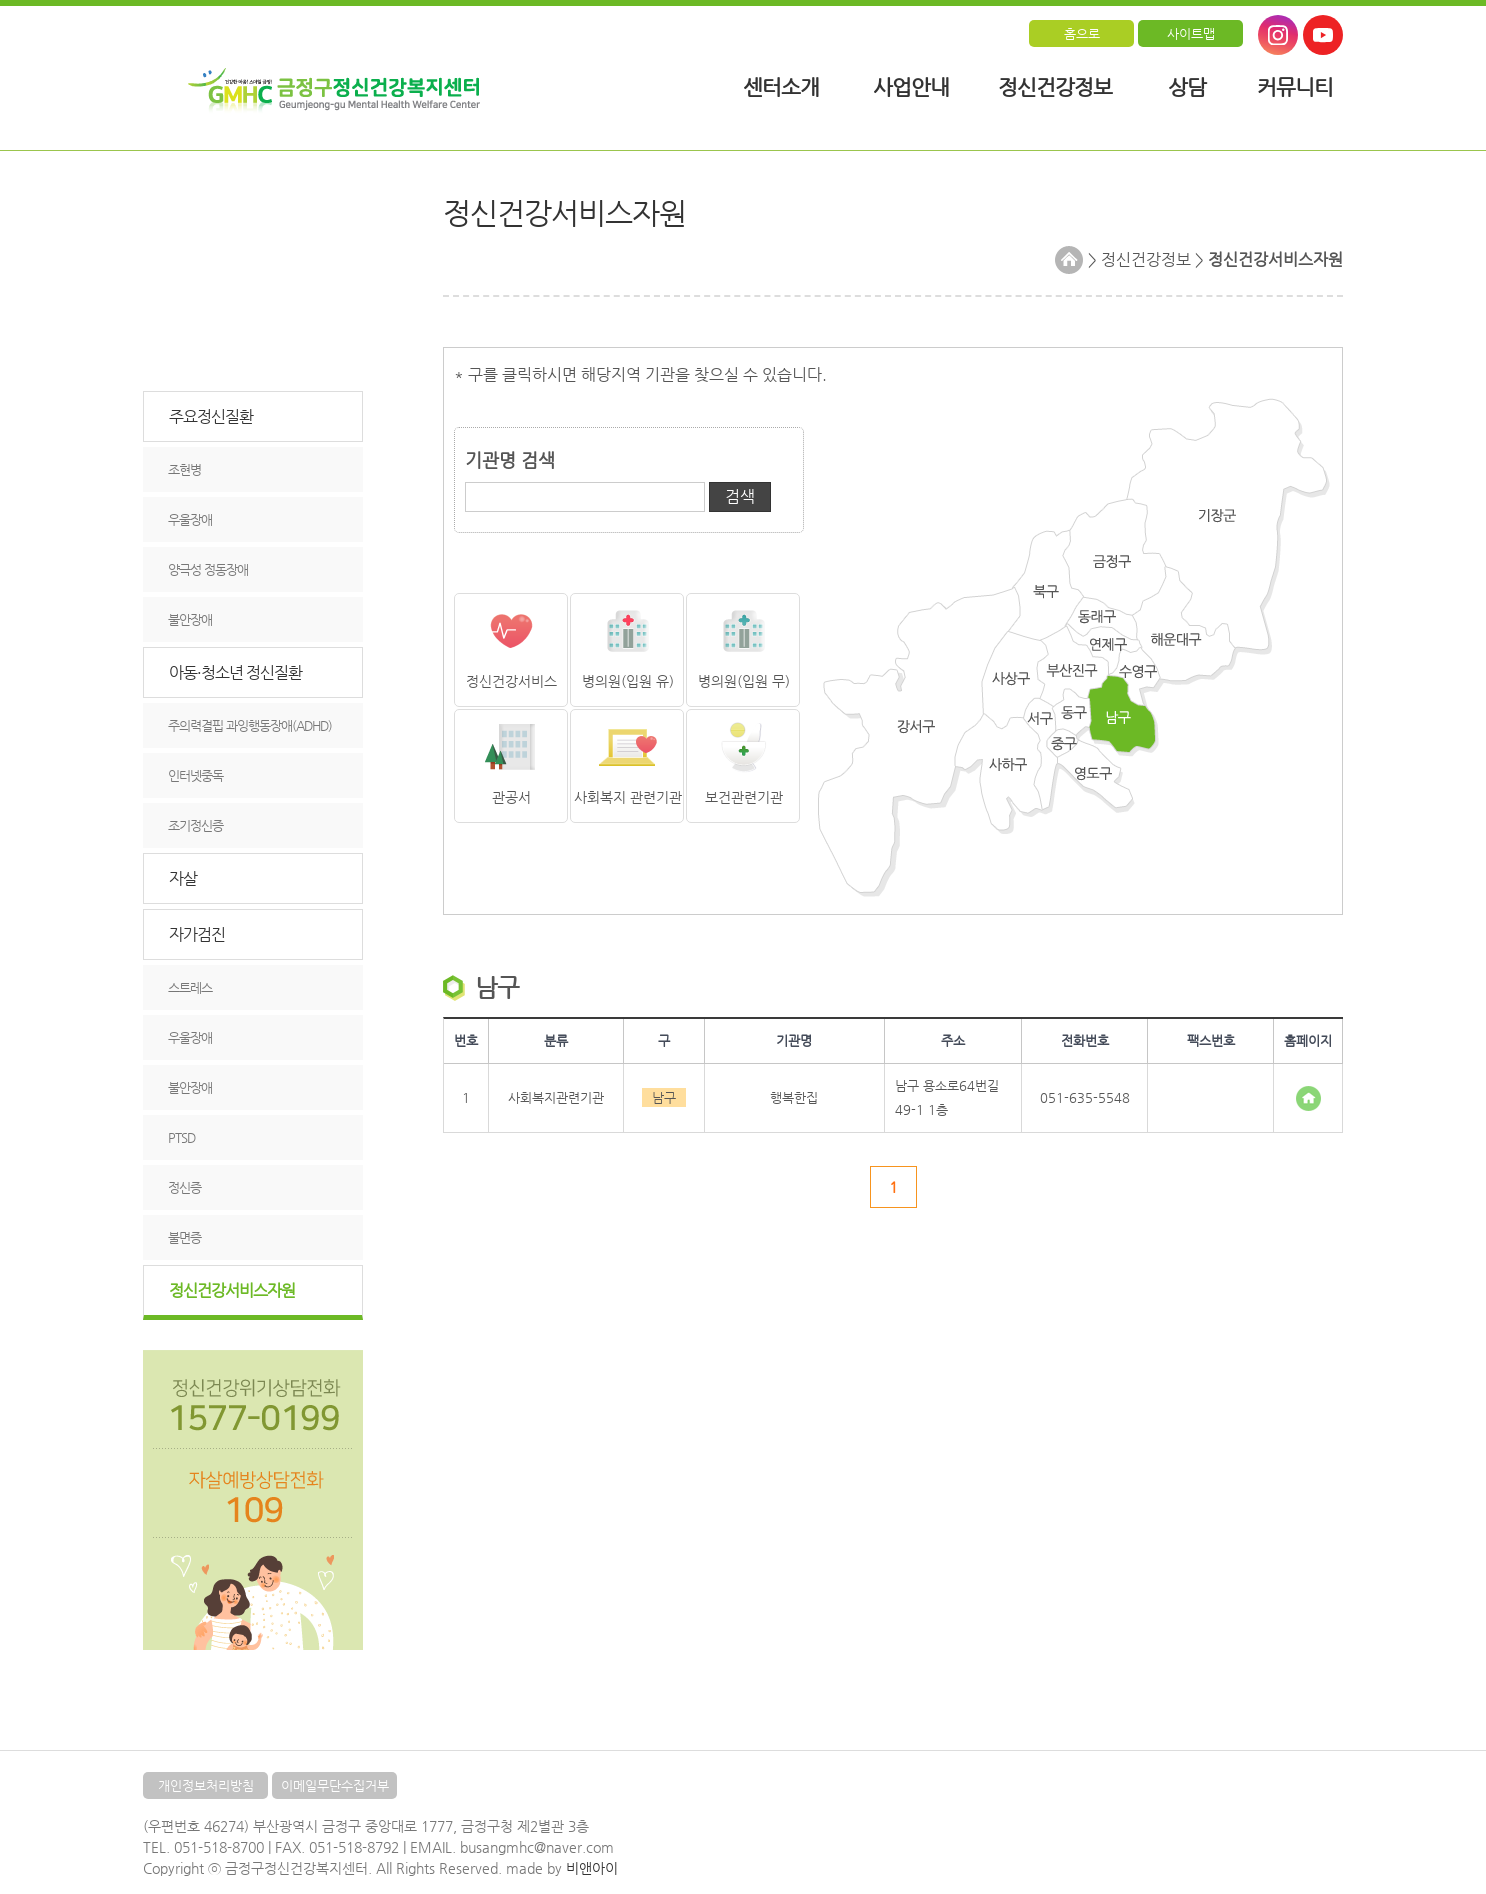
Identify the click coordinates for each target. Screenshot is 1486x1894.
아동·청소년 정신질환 (235, 672)
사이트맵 (1191, 33)
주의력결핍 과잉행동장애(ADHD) (250, 725)
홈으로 (1082, 33)
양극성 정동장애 (208, 569)
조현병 (184, 469)
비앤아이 (592, 1868)
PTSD (181, 1137)
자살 (183, 878)
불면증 (184, 1237)
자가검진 (197, 934)
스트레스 (190, 987)
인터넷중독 (195, 775)
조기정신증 (195, 825)
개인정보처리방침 (206, 1785)
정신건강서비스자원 (232, 1290)
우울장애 (190, 519)
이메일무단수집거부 (335, 1785)
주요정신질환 (211, 416)
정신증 (184, 1187)
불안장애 (190, 619)
